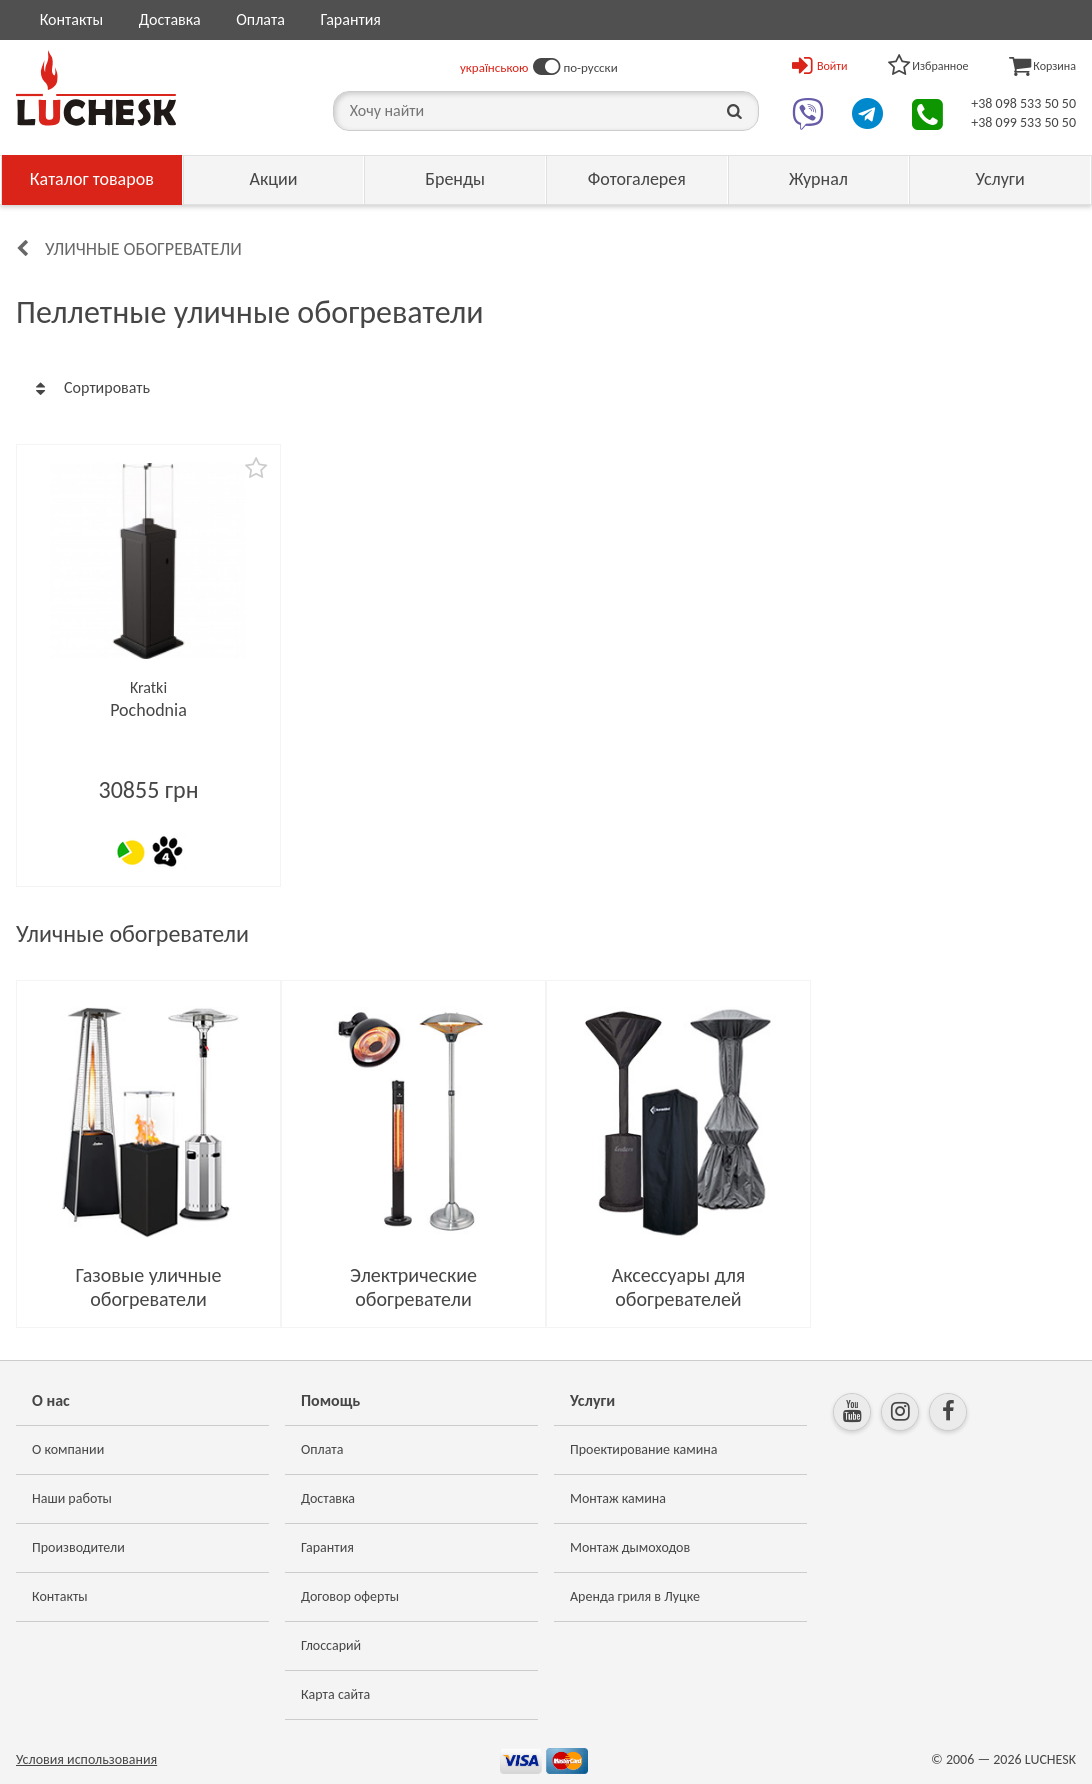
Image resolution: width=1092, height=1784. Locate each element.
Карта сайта (335, 1694)
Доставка (170, 19)
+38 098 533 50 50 (1023, 103)
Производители (78, 1547)
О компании (68, 1449)
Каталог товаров (92, 179)
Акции (273, 179)
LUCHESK (1050, 1759)
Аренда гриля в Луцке (635, 1596)
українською (494, 67)
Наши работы (72, 1498)
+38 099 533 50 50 (1023, 122)
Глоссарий (331, 1645)
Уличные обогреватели (143, 249)
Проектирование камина (643, 1449)
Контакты (72, 19)
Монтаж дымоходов (630, 1547)
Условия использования (86, 1759)
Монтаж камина (618, 1498)
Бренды (455, 179)
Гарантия (350, 19)
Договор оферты (350, 1596)
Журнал (818, 179)
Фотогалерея (637, 179)
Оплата (260, 19)
